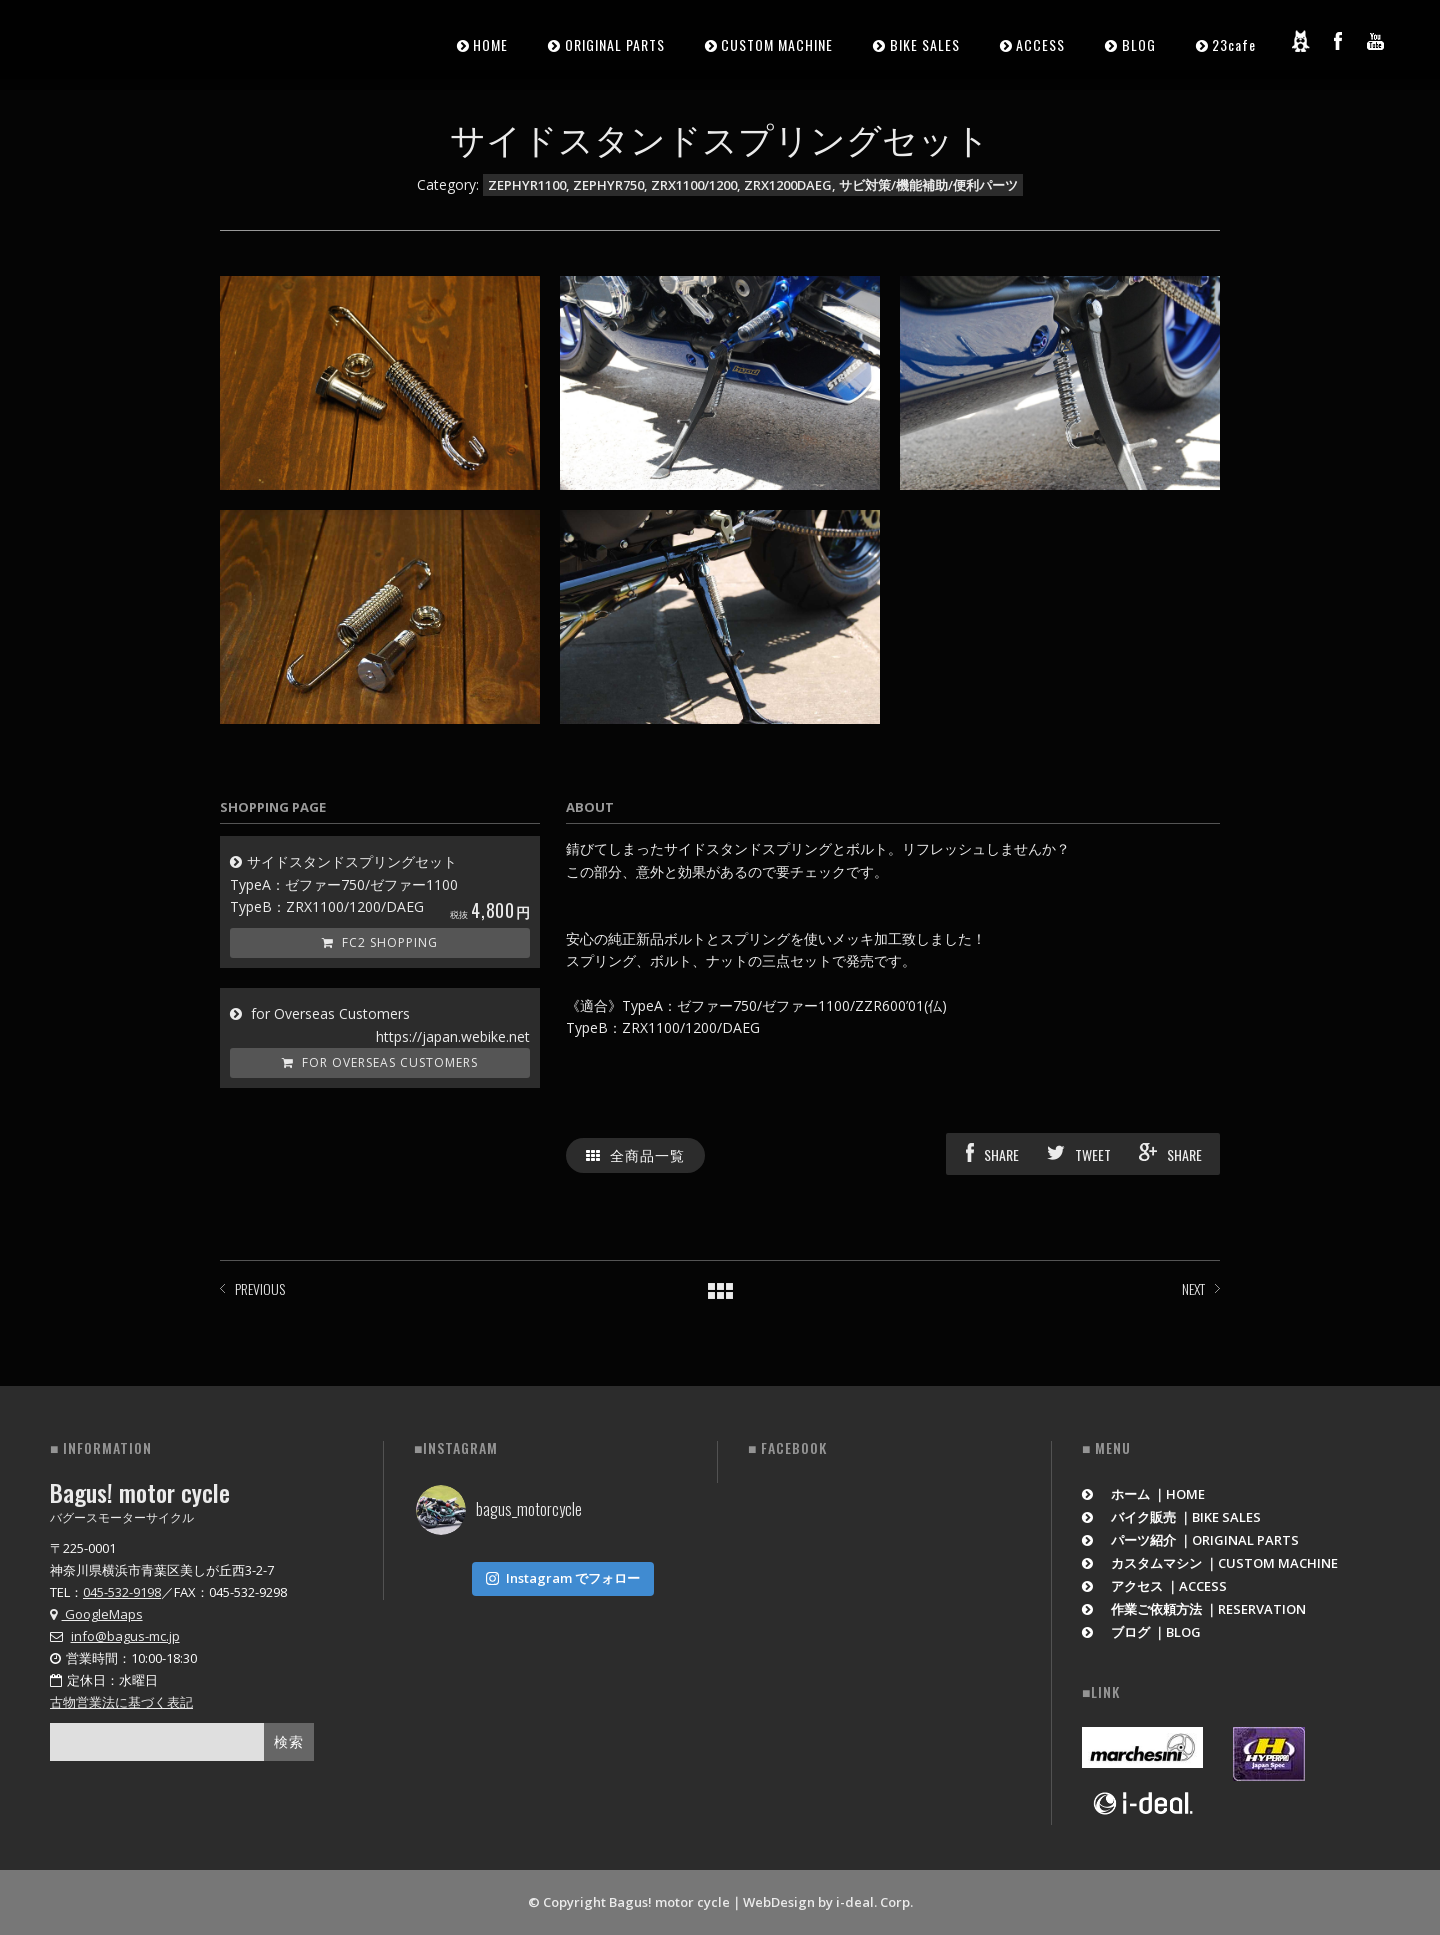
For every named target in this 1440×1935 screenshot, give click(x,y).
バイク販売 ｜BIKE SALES (1171, 1517)
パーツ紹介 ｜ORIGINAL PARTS (1190, 1540)
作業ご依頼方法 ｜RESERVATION (1194, 1609)
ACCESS (1040, 44)
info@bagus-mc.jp (125, 1636)
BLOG (1139, 44)
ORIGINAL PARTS (615, 44)
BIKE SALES (925, 44)
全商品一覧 (635, 1154)
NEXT (1193, 1288)
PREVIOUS (260, 1288)
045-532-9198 (122, 1592)
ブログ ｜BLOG (1141, 1632)
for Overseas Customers (380, 1062)
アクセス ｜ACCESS (1154, 1586)
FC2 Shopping (380, 942)
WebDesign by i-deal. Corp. (828, 1902)
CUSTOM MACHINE (777, 44)
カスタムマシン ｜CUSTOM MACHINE (1210, 1563)
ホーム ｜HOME (1143, 1494)
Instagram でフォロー (563, 1574)
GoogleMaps (96, 1614)
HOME (490, 44)
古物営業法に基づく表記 (121, 1702)
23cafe (1234, 44)
